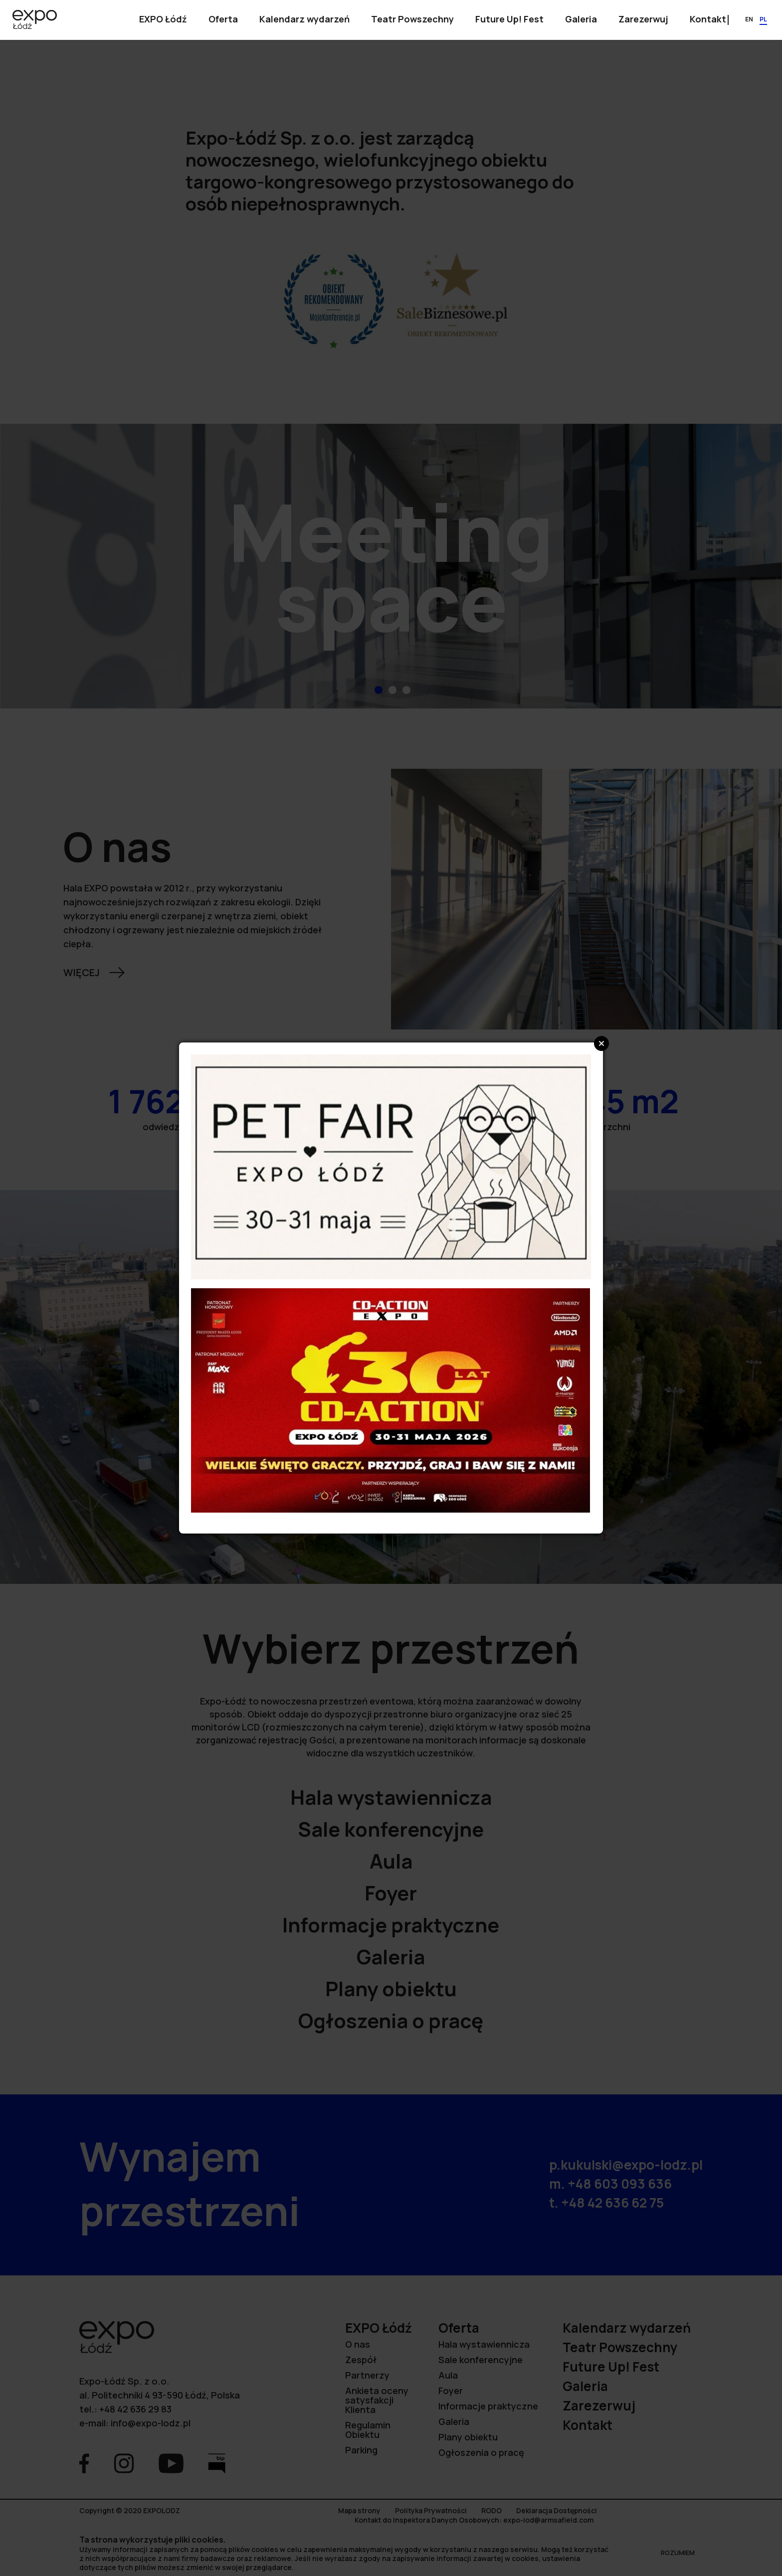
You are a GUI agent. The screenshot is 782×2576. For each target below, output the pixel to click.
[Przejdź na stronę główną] (34, 20)
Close (601, 1043)
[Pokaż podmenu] (163, 19)
